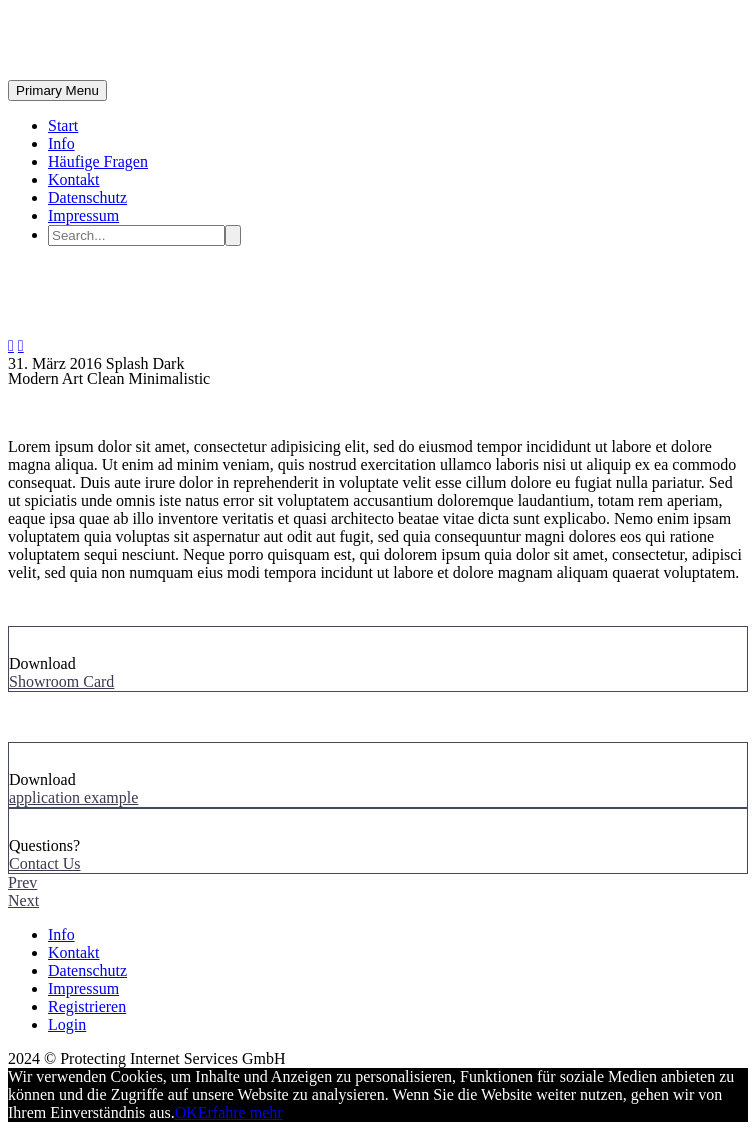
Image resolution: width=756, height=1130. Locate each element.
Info (61, 143)
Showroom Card (61, 681)
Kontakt (74, 179)
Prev (22, 882)
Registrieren (87, 1006)
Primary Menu (57, 90)
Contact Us (45, 863)
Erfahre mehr (240, 1112)
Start (63, 125)
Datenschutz (87, 197)
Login (67, 1024)
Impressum (83, 215)
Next (23, 900)
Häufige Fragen (98, 161)
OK (186, 1112)
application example (73, 797)
